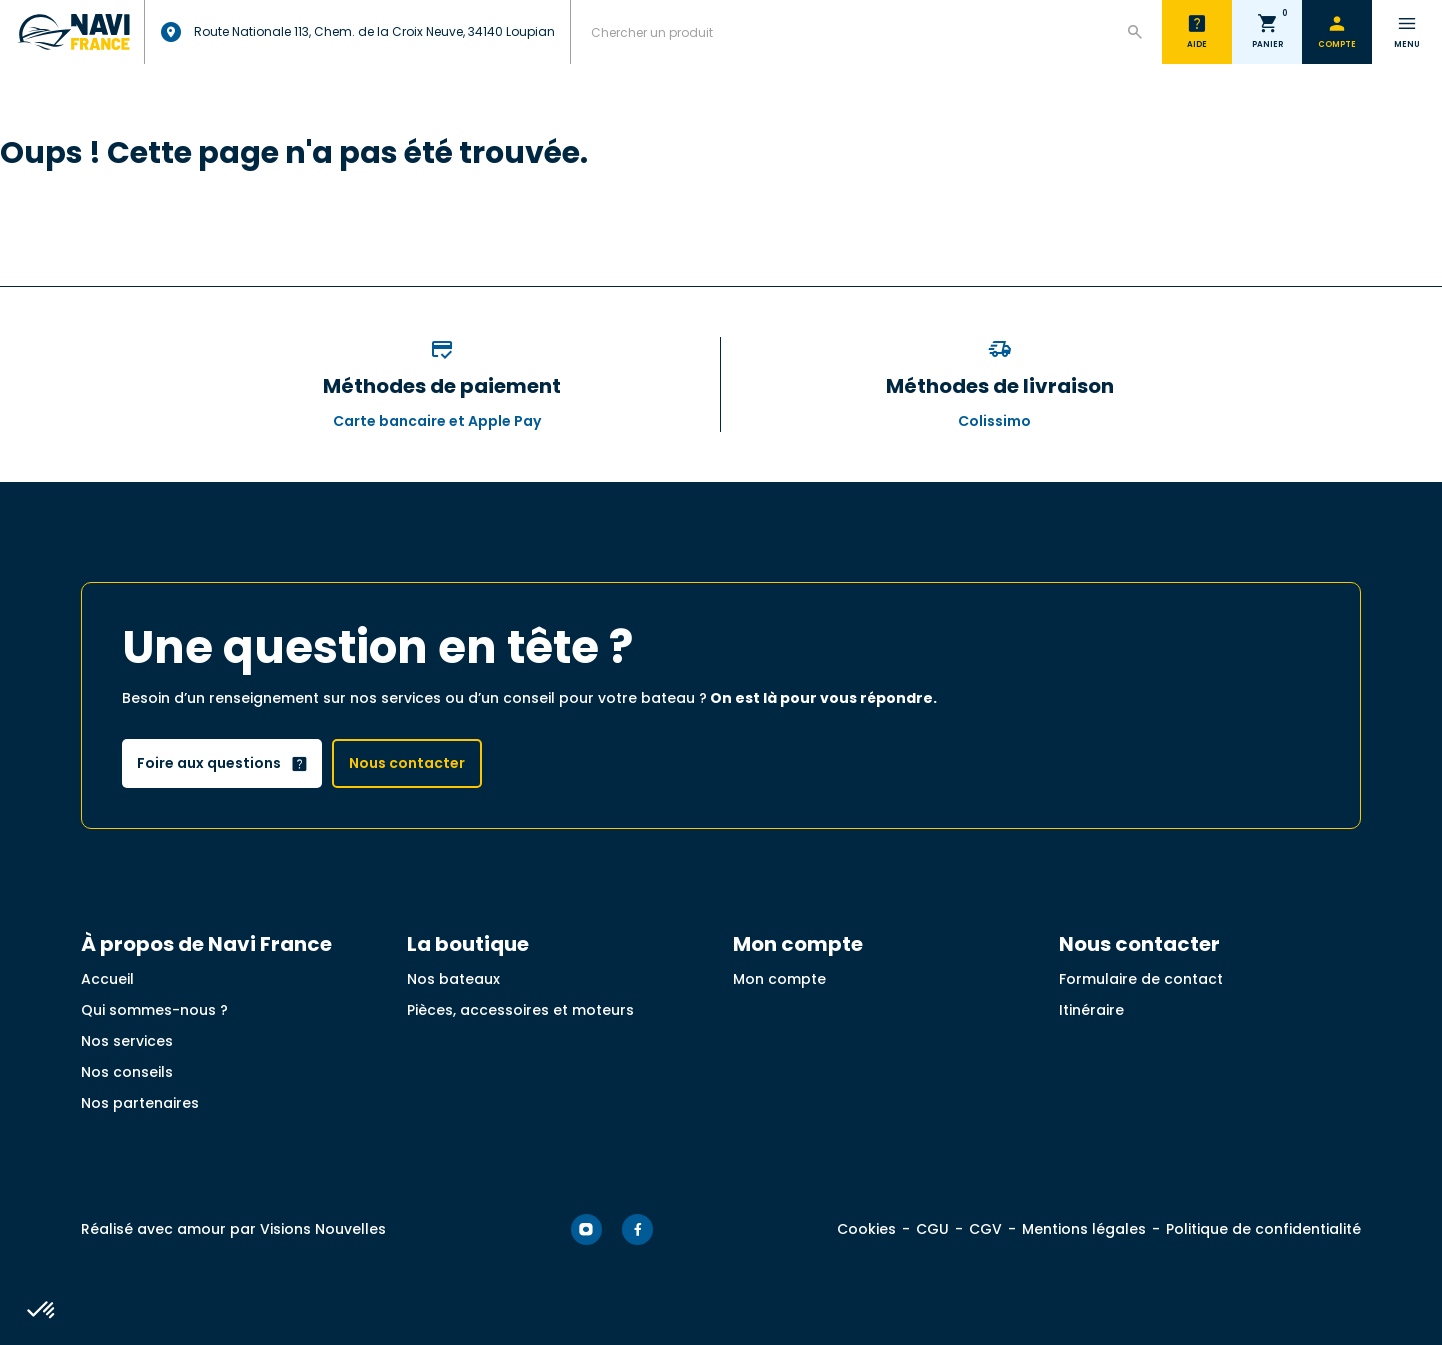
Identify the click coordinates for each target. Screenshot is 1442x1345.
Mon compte (779, 979)
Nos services (127, 1041)
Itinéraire (1091, 1010)
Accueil (107, 979)
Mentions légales (1084, 1229)
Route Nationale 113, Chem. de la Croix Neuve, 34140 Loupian (357, 32)
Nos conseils (127, 1072)
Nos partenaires (140, 1103)
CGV (985, 1229)
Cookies (866, 1229)
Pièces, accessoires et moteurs (520, 1010)
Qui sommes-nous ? (154, 1010)
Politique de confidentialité (1263, 1229)
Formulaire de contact (1141, 979)
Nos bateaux (453, 979)
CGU (932, 1229)
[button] (42, 1311)
